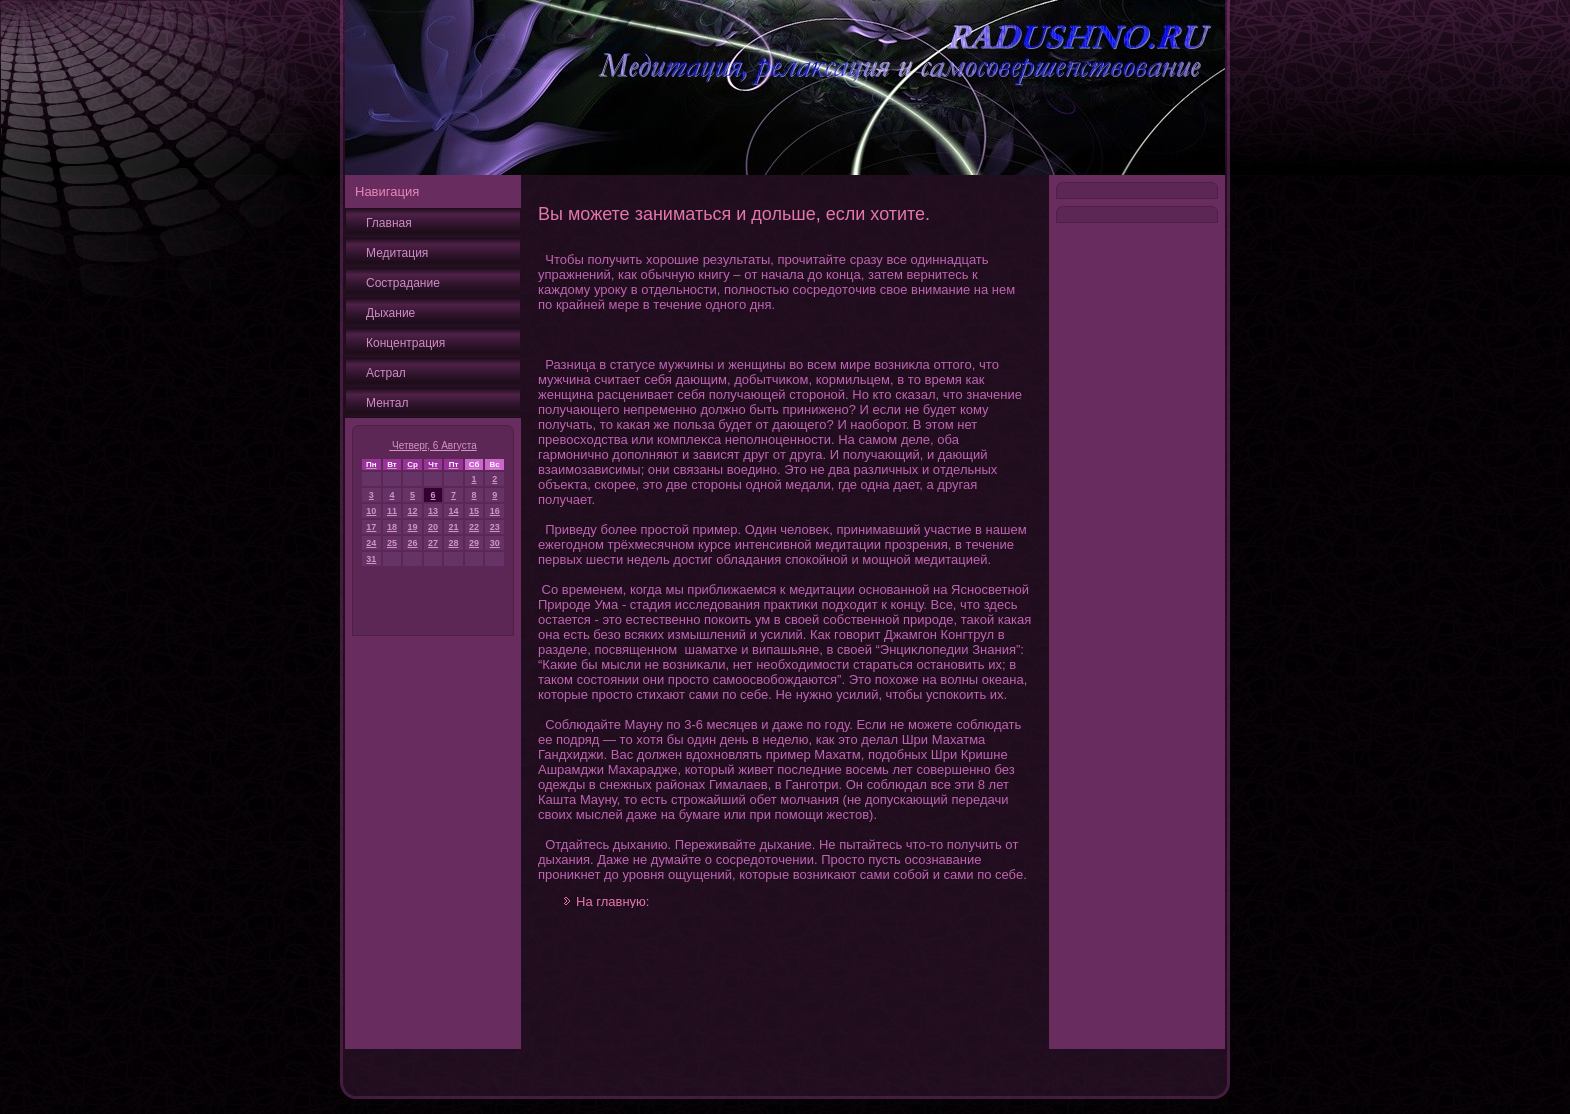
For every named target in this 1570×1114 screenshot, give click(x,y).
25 (392, 543)
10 (371, 511)
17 (371, 527)
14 (453, 511)
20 (433, 527)
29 (474, 543)
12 (413, 511)
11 (392, 511)
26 (413, 543)
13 (433, 511)
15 (474, 511)
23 (495, 527)
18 (392, 527)
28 (453, 543)
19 (413, 527)
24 (371, 543)
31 (371, 559)
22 (474, 527)
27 (433, 543)
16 (495, 511)
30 (495, 543)
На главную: (612, 901)
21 (453, 527)
